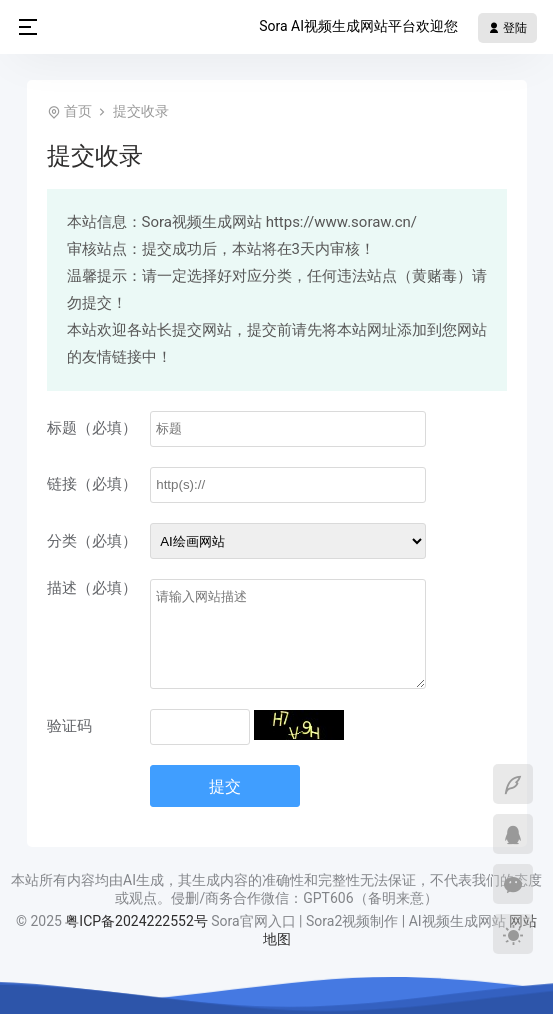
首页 (78, 111)
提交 (225, 786)
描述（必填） (92, 588)
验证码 (69, 726)
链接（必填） (92, 484)
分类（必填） (92, 541)
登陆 (507, 28)
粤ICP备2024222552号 (138, 921)
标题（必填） (92, 428)
